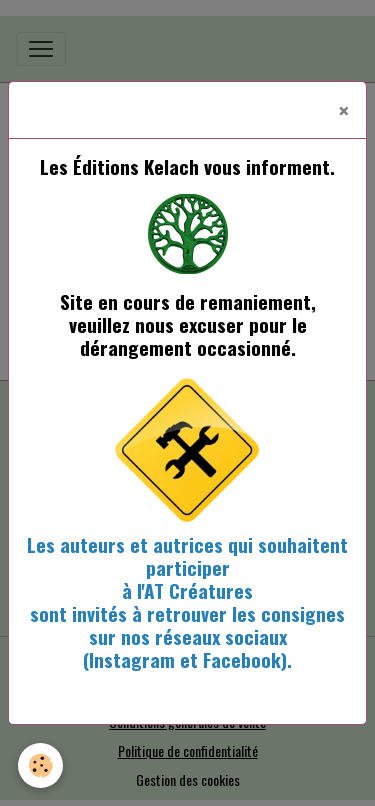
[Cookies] (40, 765)
